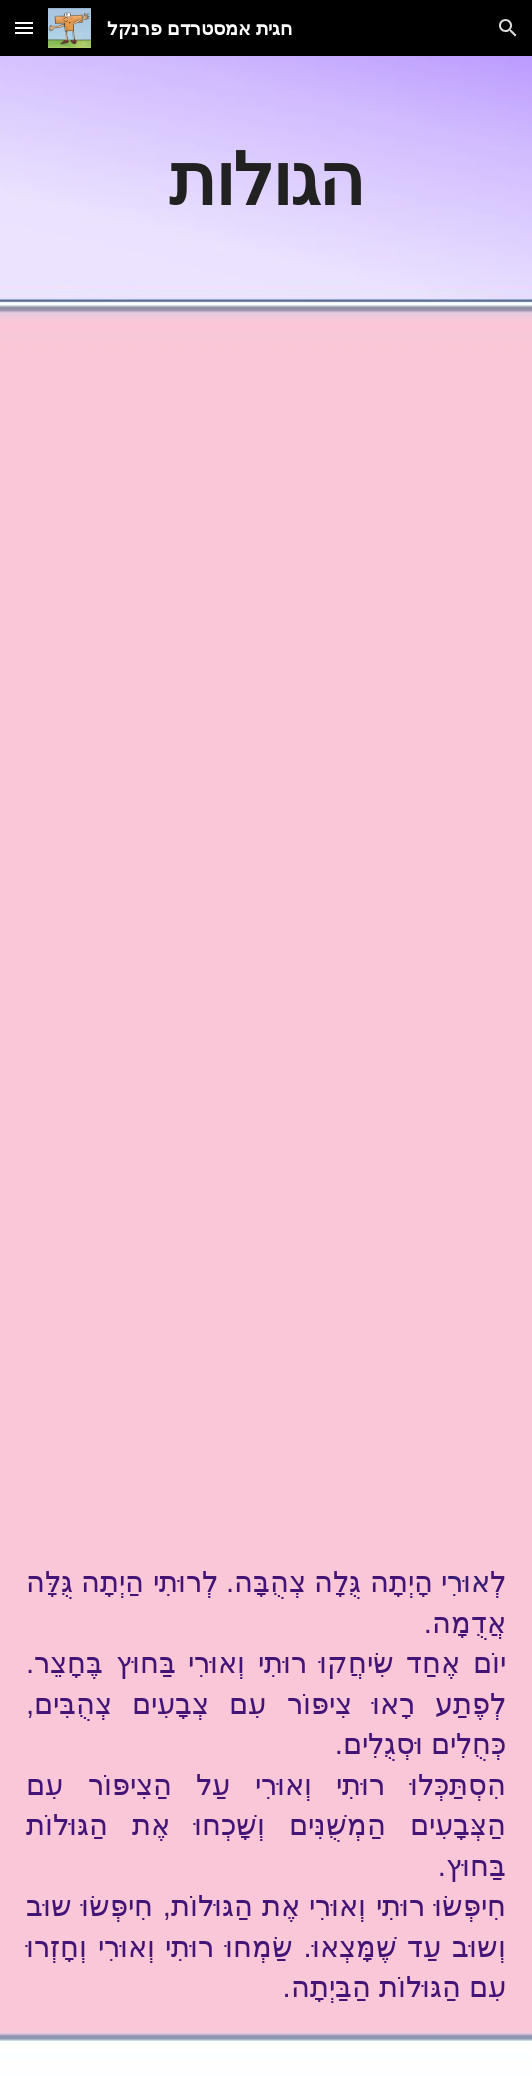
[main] (266, 179)
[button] (24, 27)
